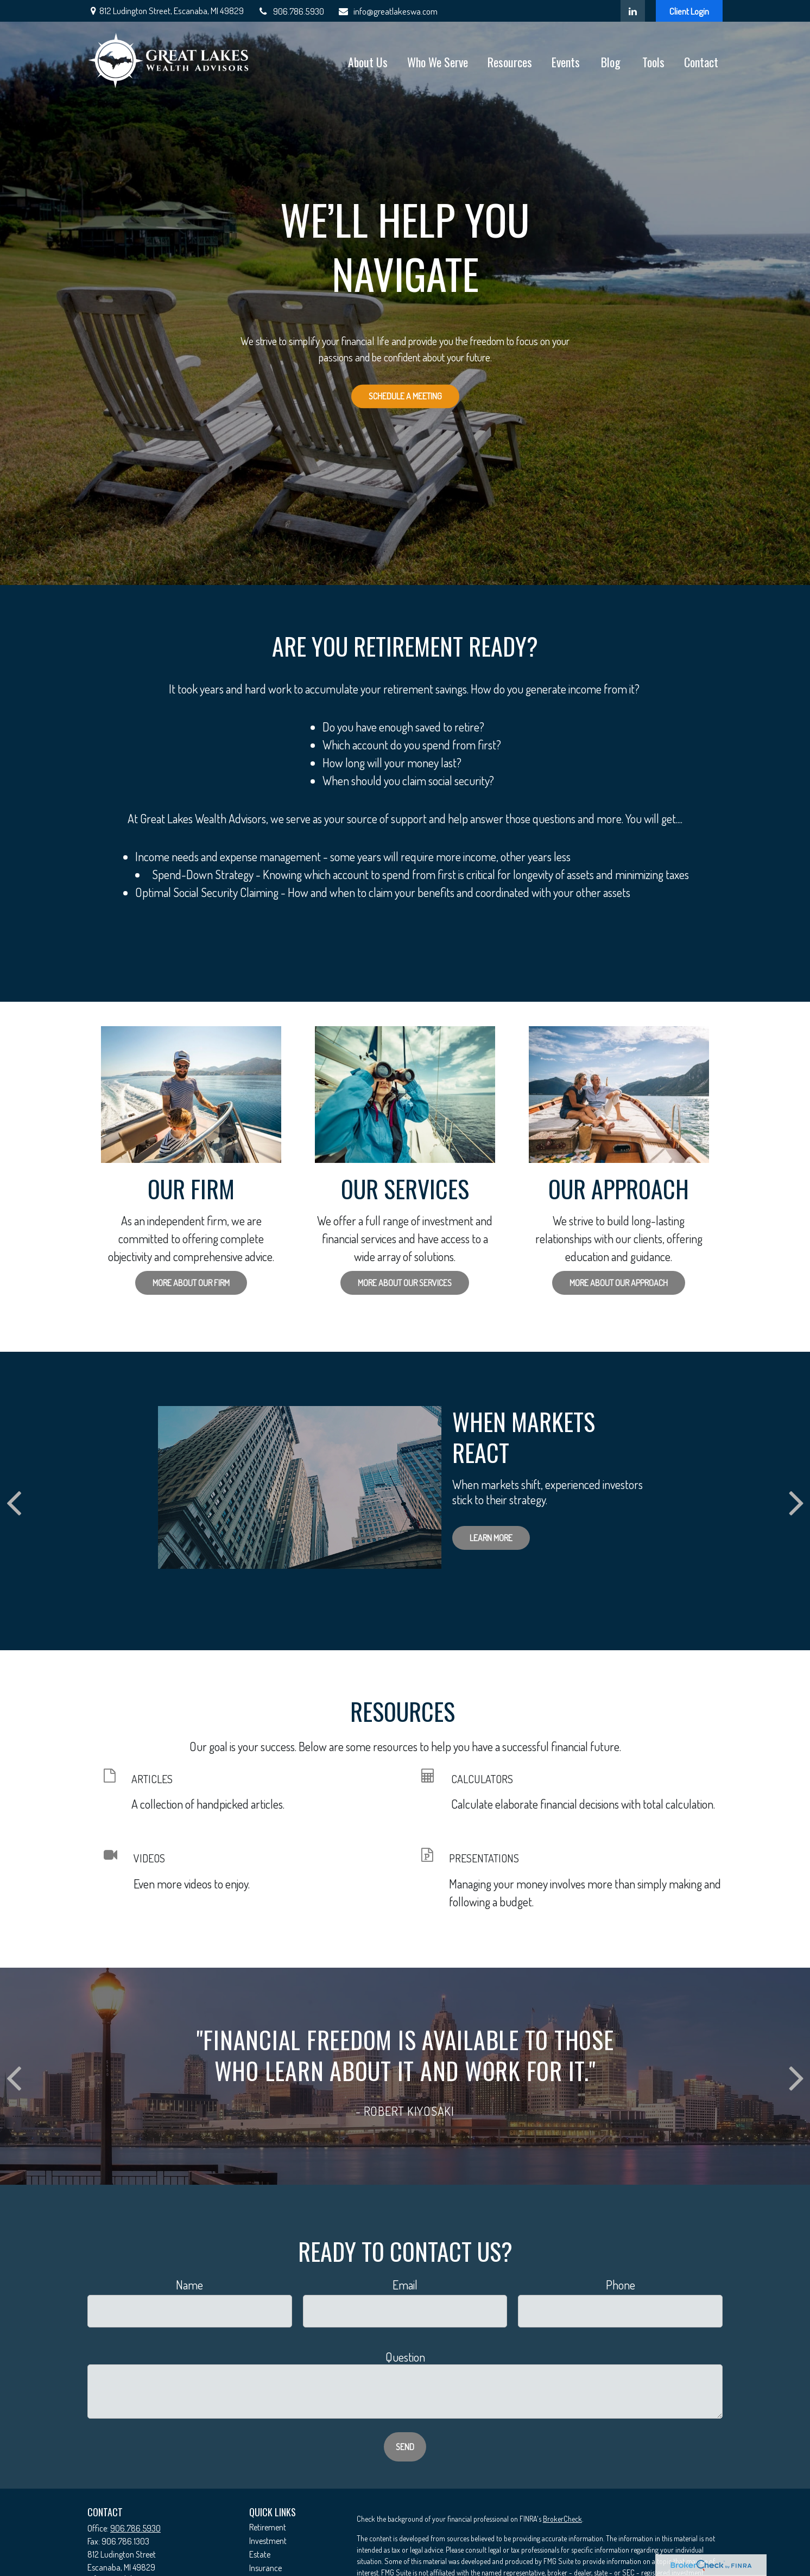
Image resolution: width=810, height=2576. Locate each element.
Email (405, 2284)
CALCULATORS (482, 1779)
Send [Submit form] (405, 2446)
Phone (620, 2284)
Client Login (689, 11)
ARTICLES (152, 1779)
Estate (259, 2554)
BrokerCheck (562, 2518)
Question (405, 2356)
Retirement (267, 2527)
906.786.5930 (290, 11)
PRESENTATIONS (484, 1858)
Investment (268, 2540)
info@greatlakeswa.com (388, 11)
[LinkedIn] (633, 11)
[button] (368, 61)
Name (189, 2284)
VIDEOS (149, 1858)
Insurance (265, 2567)
